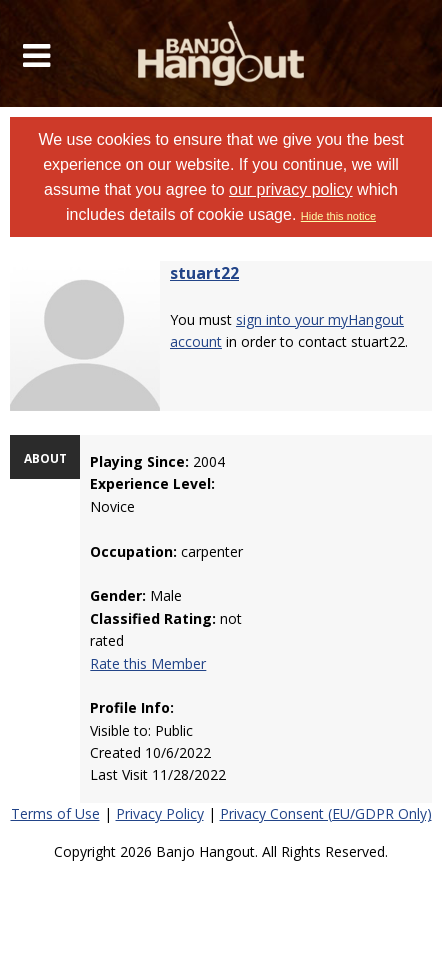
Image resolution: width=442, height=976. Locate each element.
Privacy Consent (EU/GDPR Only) (326, 813)
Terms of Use (55, 813)
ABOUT (45, 458)
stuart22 (204, 273)
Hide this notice (338, 216)
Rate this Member (148, 663)
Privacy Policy (160, 813)
